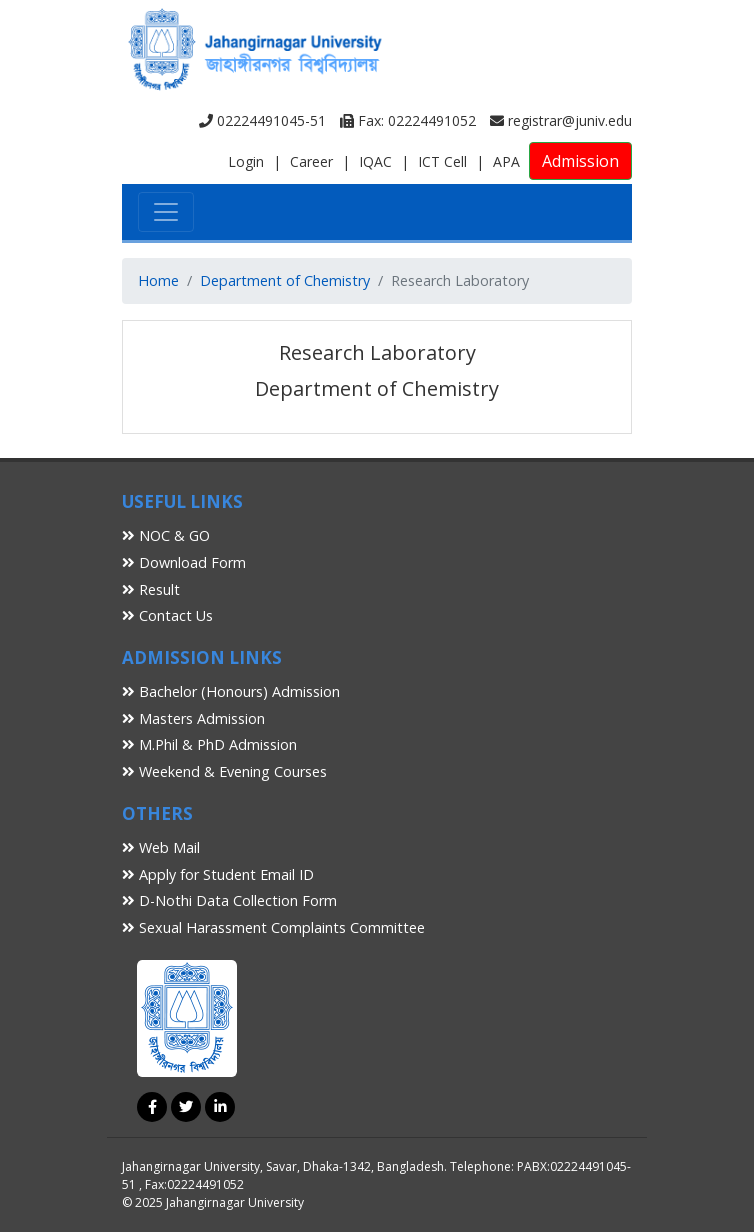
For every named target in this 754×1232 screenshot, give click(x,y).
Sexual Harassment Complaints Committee (273, 927)
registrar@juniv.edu (561, 120)
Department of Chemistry (285, 280)
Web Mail (161, 847)
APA (506, 161)
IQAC (375, 161)
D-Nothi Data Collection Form (229, 900)
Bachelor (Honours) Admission (231, 691)
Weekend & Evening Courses (224, 771)
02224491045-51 (262, 120)
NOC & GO (166, 535)
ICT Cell (442, 161)
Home (158, 280)
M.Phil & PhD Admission (209, 744)
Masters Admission (193, 718)
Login (246, 161)
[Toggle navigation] (166, 212)
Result (151, 589)
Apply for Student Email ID (218, 874)
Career (311, 161)
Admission (580, 161)
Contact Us (167, 615)
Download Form (184, 562)
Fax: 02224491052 (408, 120)
